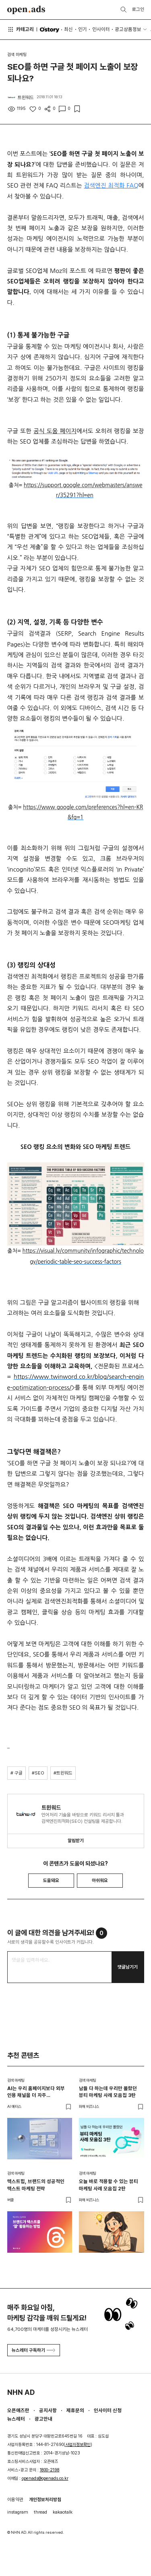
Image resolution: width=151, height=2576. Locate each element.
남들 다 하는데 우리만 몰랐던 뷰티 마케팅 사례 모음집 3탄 (108, 2091)
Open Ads (26, 10)
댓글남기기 (128, 1967)
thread (40, 2512)
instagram (17, 2512)
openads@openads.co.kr (45, 2478)
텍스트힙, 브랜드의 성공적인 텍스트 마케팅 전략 (35, 2184)
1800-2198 (50, 2470)
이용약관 (15, 2499)
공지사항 (48, 2410)
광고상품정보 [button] (128, 29)
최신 (68, 29)
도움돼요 (51, 1880)
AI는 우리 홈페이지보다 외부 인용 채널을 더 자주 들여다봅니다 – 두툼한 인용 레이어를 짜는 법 (36, 2092)
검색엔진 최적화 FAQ (111, 185)
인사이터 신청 (108, 2410)
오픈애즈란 (18, 2410)
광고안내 (43, 2419)
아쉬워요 (100, 1880)
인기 (82, 29)
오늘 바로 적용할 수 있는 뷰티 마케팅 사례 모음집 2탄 (108, 2184)
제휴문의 (75, 2410)
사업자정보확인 (78, 2444)
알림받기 (76, 1840)
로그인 (138, 9)
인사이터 (101, 29)
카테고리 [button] (20, 29)
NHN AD (21, 2392)
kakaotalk (62, 2512)
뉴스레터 (16, 2419)
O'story (49, 29)
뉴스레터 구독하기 (33, 2350)
